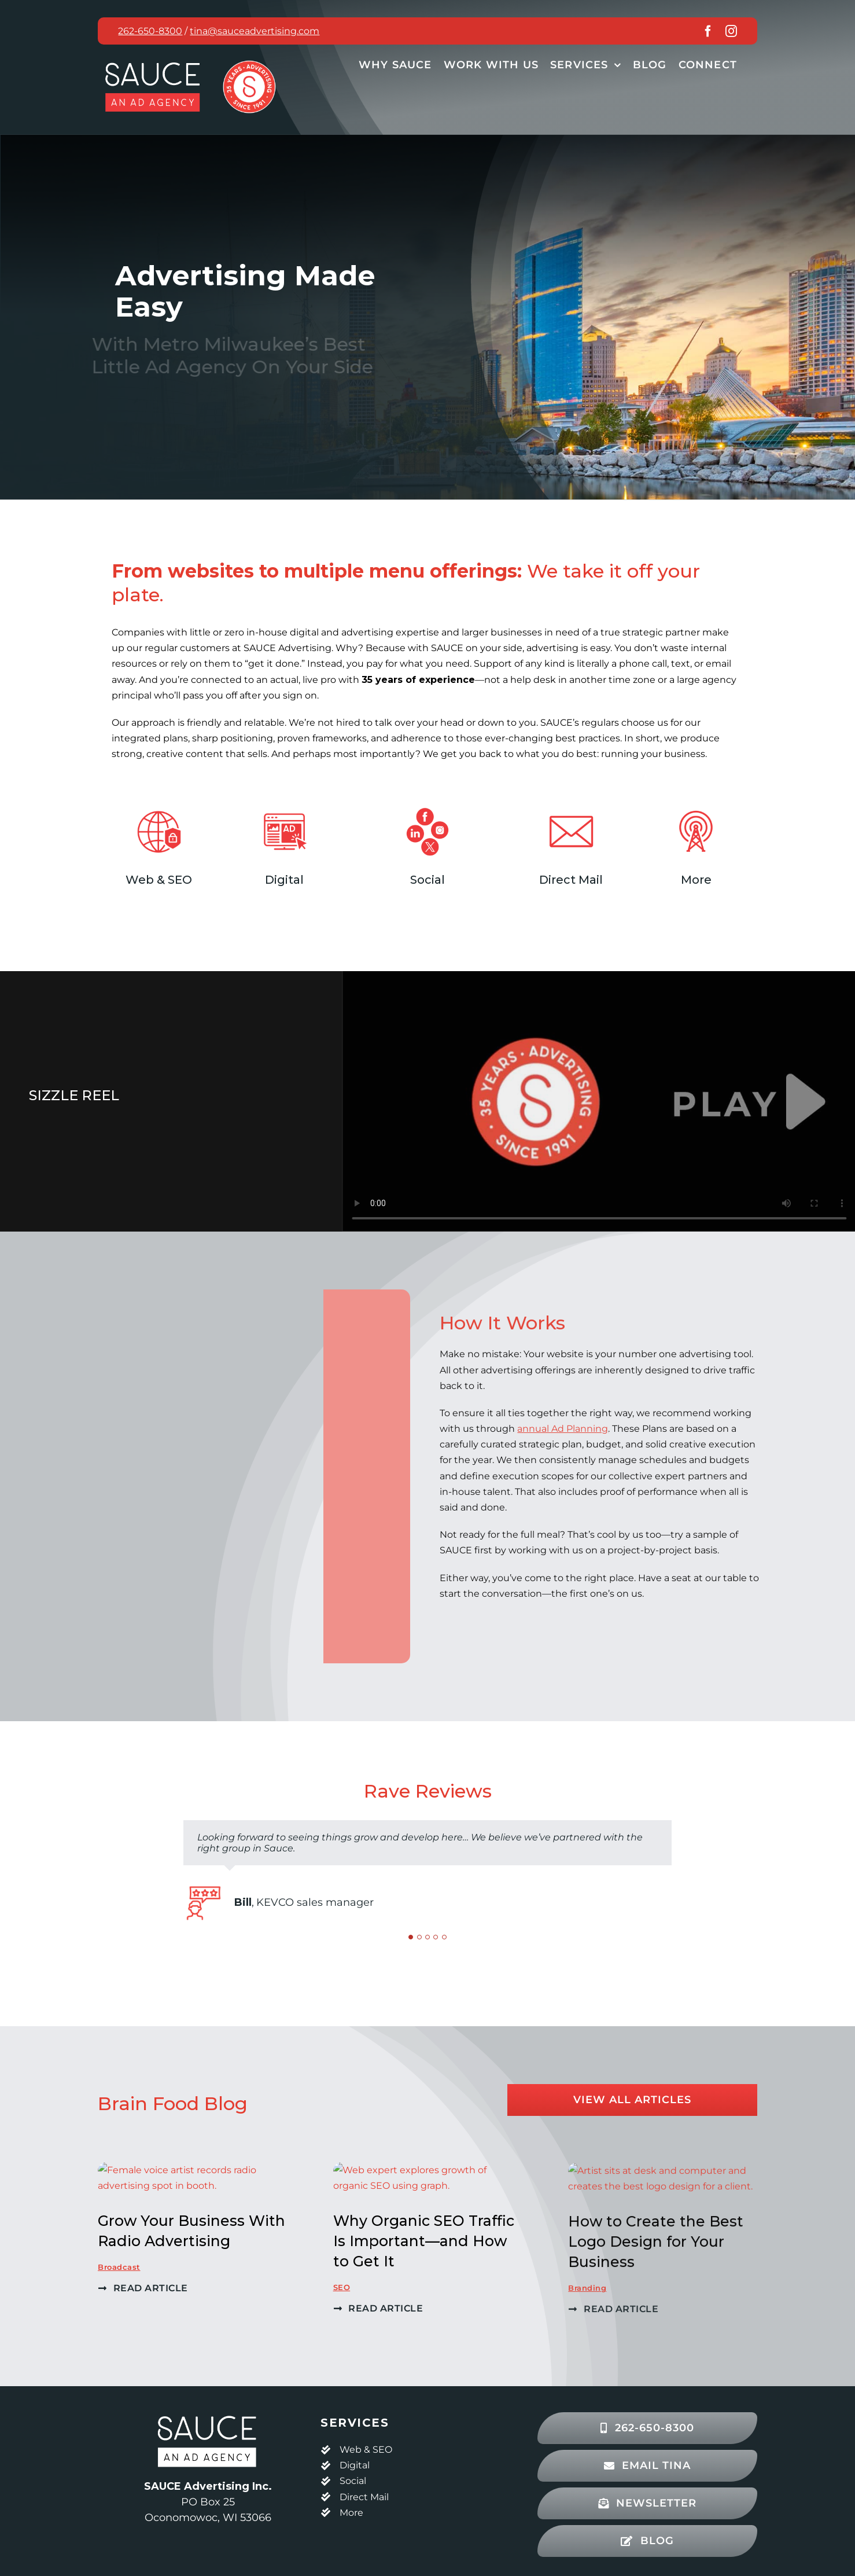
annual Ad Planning (573, 1428)
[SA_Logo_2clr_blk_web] (208, 2413)
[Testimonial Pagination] (410, 1937)
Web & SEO (366, 2449)
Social (353, 2480)
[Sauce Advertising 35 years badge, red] (249, 63)
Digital (355, 2465)
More (351, 2512)
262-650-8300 (150, 30)
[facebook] (708, 31)
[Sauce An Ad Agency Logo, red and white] (153, 60)
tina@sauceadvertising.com (254, 30)
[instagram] (731, 31)
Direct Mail (364, 2497)
